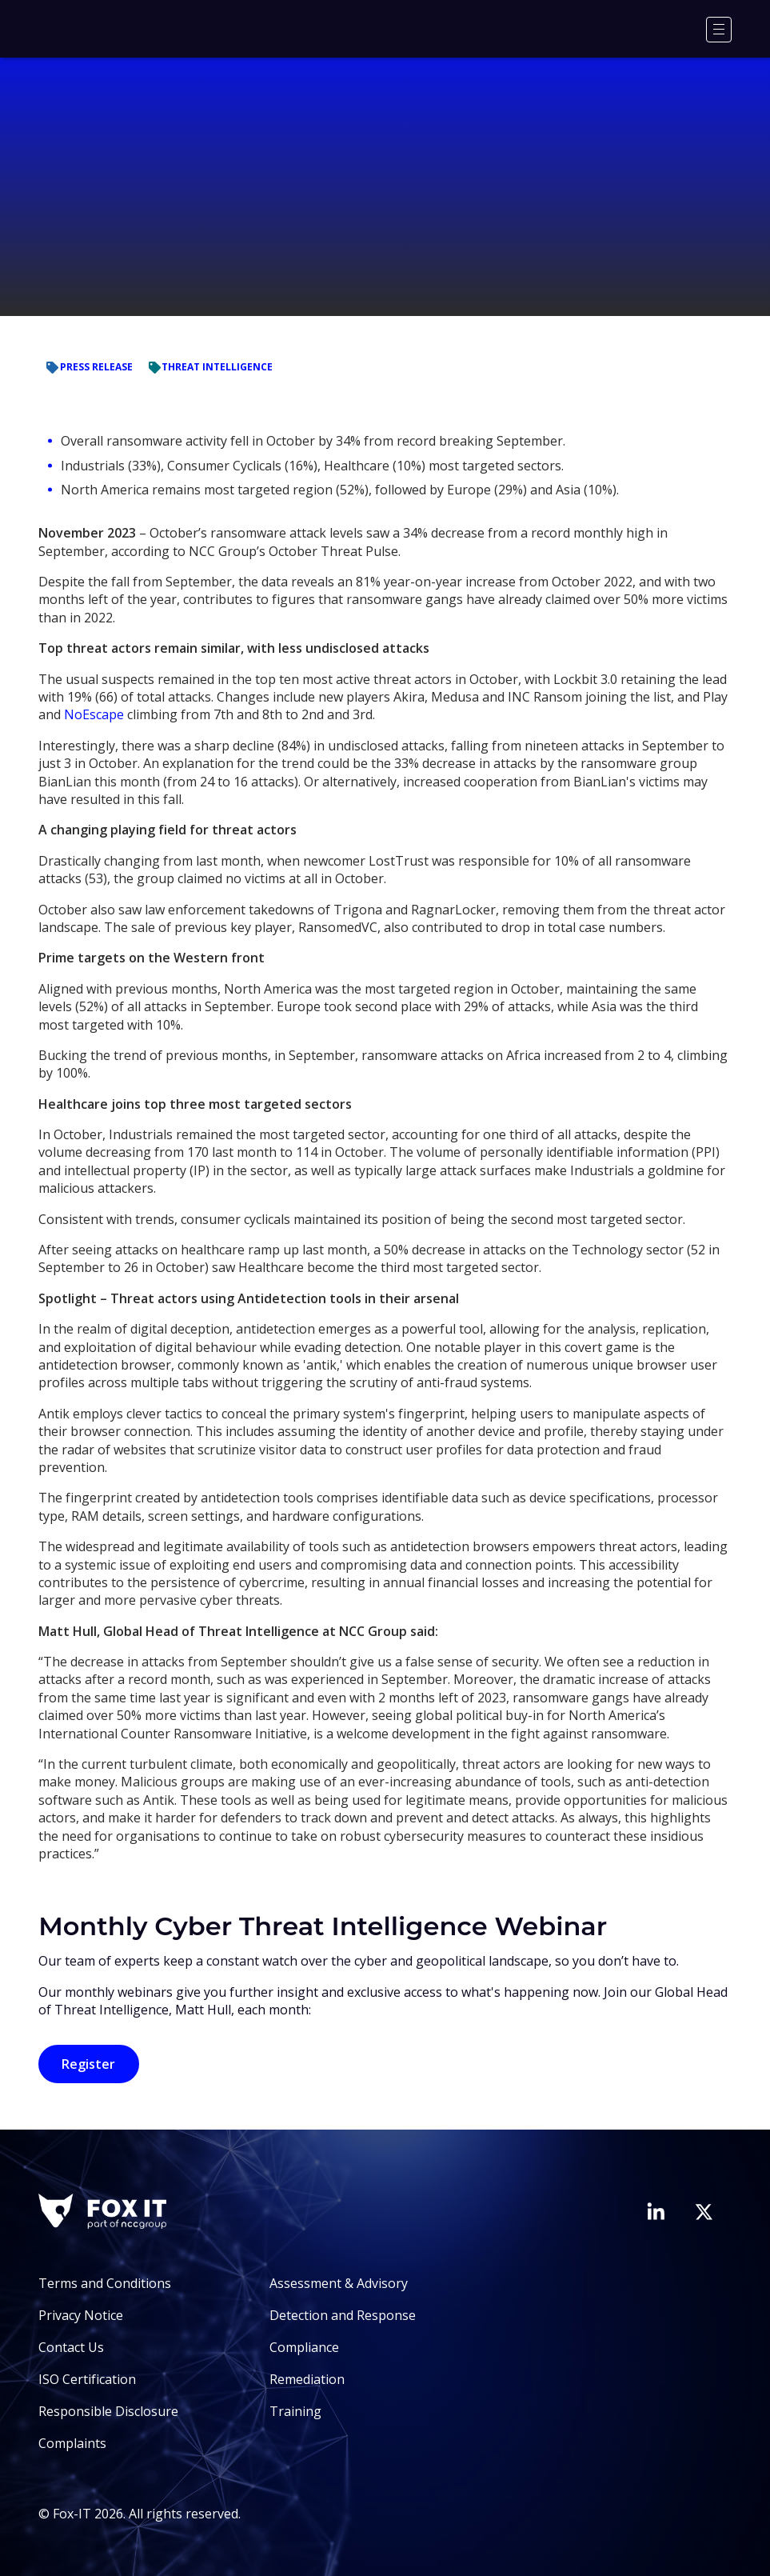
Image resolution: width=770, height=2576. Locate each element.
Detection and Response (342, 2315)
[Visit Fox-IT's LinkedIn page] (655, 2211)
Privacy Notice (80, 2315)
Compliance (304, 2347)
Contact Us (71, 2347)
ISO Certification (87, 2379)
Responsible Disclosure (108, 2411)
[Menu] (719, 29)
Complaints (72, 2443)
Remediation (307, 2379)
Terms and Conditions (104, 2283)
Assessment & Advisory (338, 2283)
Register (88, 2064)
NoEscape (94, 714)
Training (295, 2411)
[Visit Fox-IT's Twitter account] (703, 2212)
